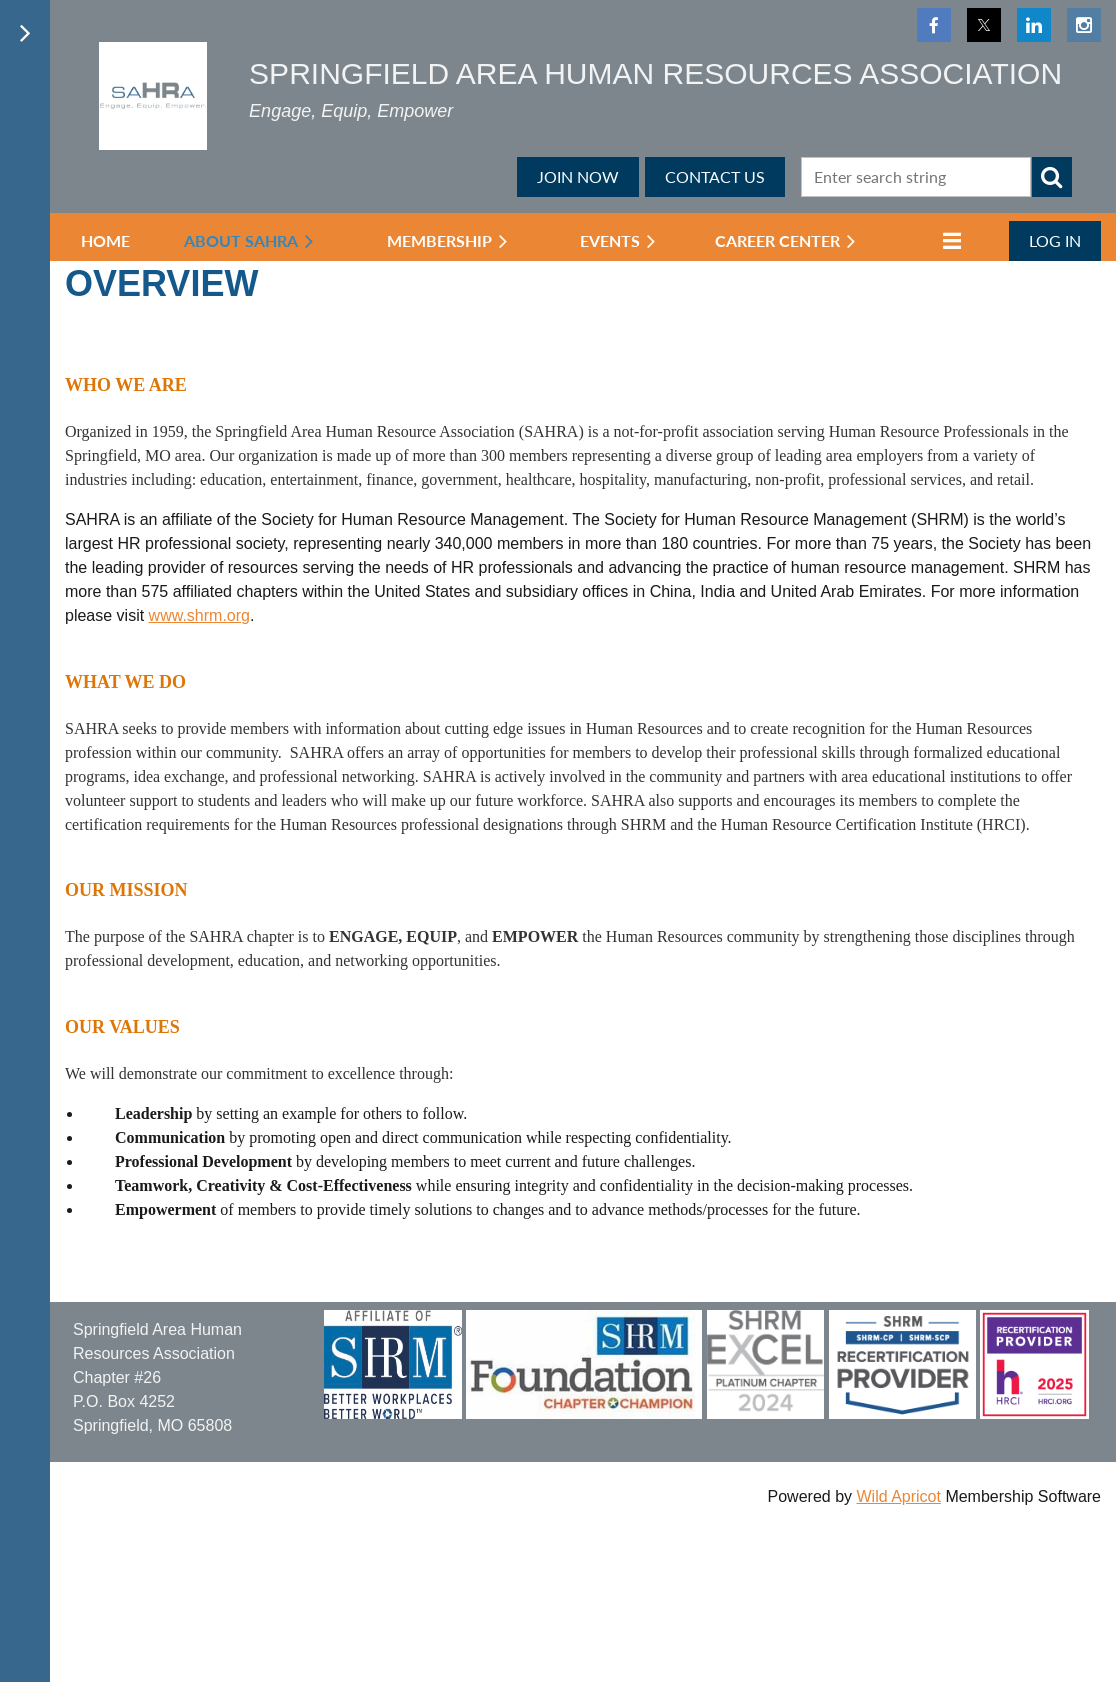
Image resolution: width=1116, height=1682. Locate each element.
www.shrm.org (199, 615)
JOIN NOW (578, 176)
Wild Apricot (898, 1496)
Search (1052, 177)
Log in (1055, 240)
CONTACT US (715, 176)
